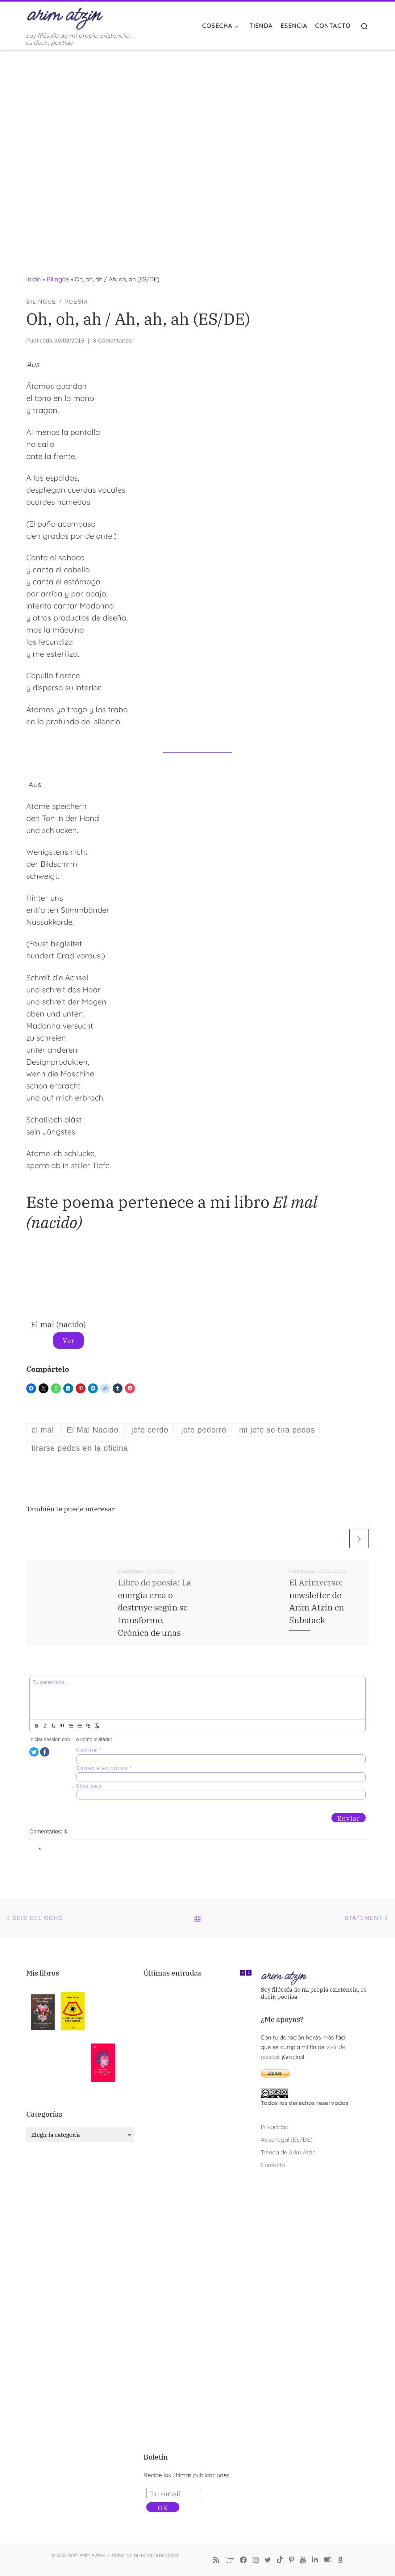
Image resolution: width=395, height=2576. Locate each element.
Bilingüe (58, 279)
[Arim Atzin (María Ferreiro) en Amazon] (340, 2560)
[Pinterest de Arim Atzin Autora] (291, 2560)
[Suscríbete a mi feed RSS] (216, 2560)
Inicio (33, 279)
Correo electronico (104, 1768)
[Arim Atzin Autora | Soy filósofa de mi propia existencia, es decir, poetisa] (64, 17)
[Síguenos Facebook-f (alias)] (243, 2560)
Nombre (89, 1750)
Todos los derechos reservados (304, 2103)
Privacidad (275, 2127)
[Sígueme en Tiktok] (280, 2560)
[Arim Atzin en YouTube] (303, 2560)
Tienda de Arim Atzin (288, 2152)
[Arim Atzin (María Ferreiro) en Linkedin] (315, 2560)
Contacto (273, 2165)
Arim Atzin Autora (87, 2555)
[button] (249, 1973)
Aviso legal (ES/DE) (287, 2139)
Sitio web (89, 1786)
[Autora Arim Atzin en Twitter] (267, 2560)
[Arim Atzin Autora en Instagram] (256, 2560)
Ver (69, 1340)
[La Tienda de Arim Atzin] (229, 2560)
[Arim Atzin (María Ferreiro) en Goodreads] (327, 2560)
